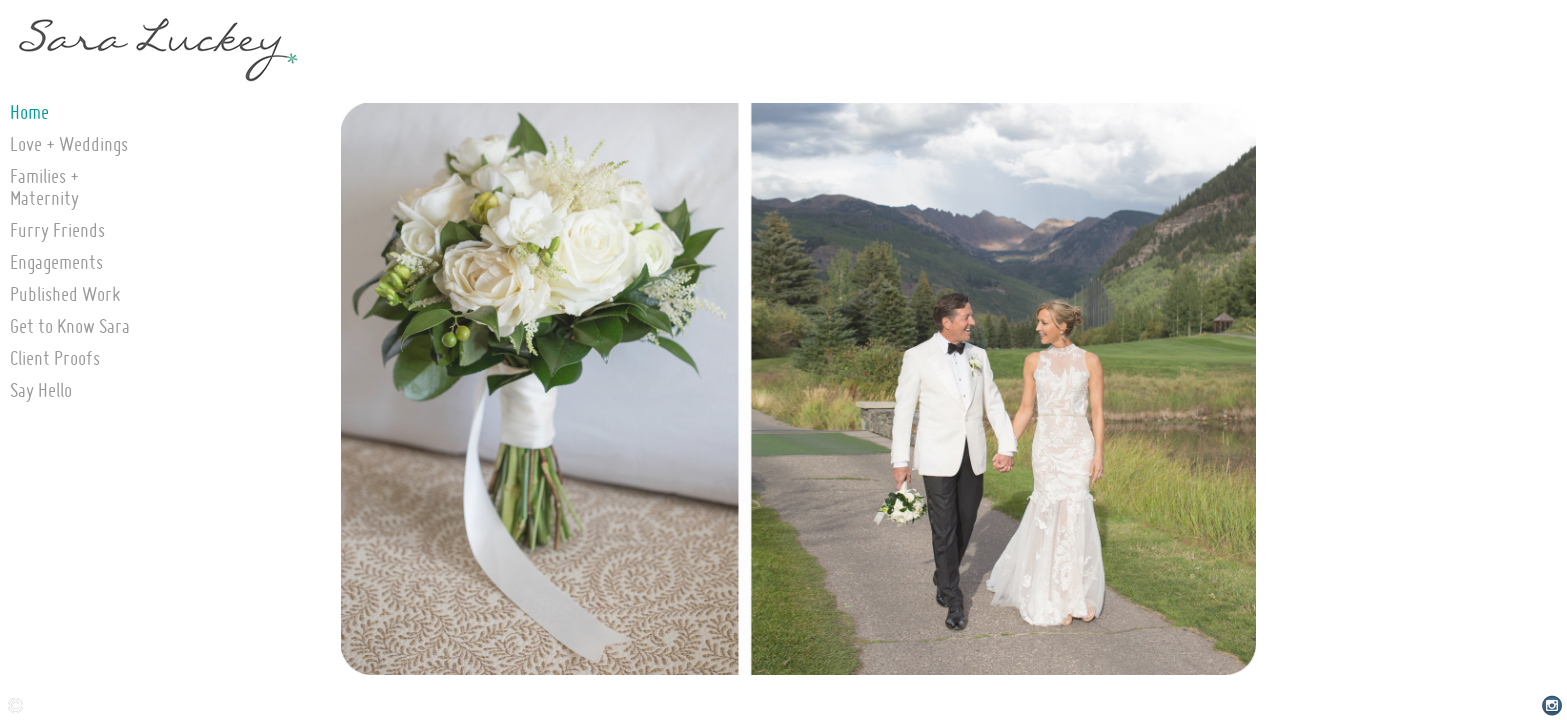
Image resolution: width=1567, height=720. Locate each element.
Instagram (1552, 705)
